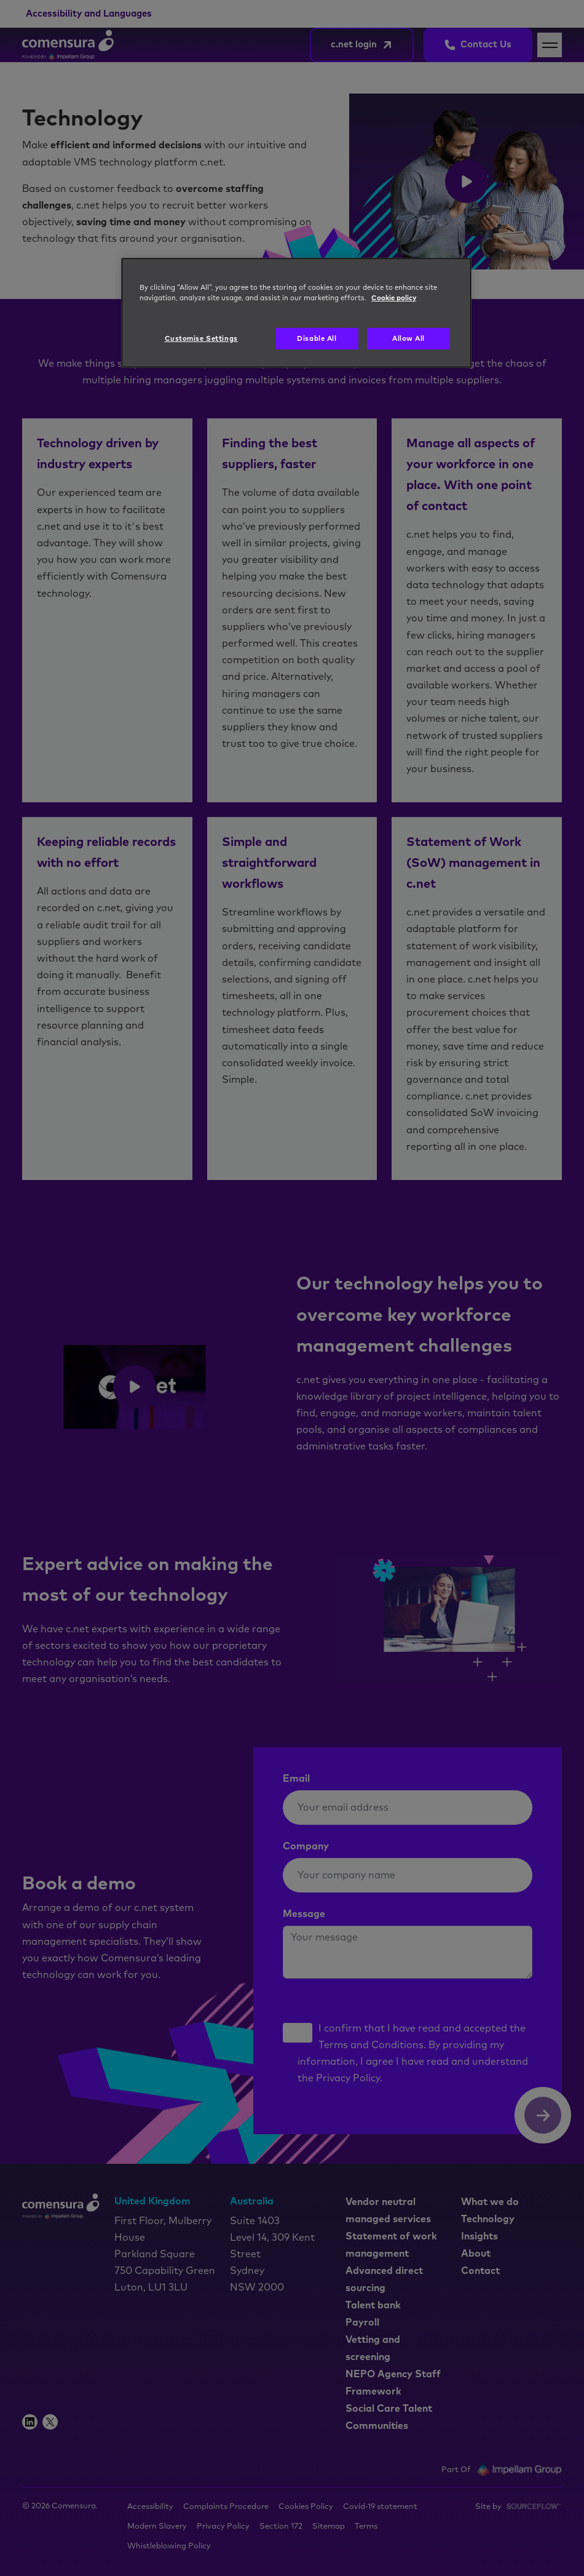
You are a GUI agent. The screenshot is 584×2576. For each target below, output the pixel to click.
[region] (296, 313)
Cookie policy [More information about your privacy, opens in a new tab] (393, 298)
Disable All (316, 338)
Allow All (408, 338)
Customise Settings (201, 338)
